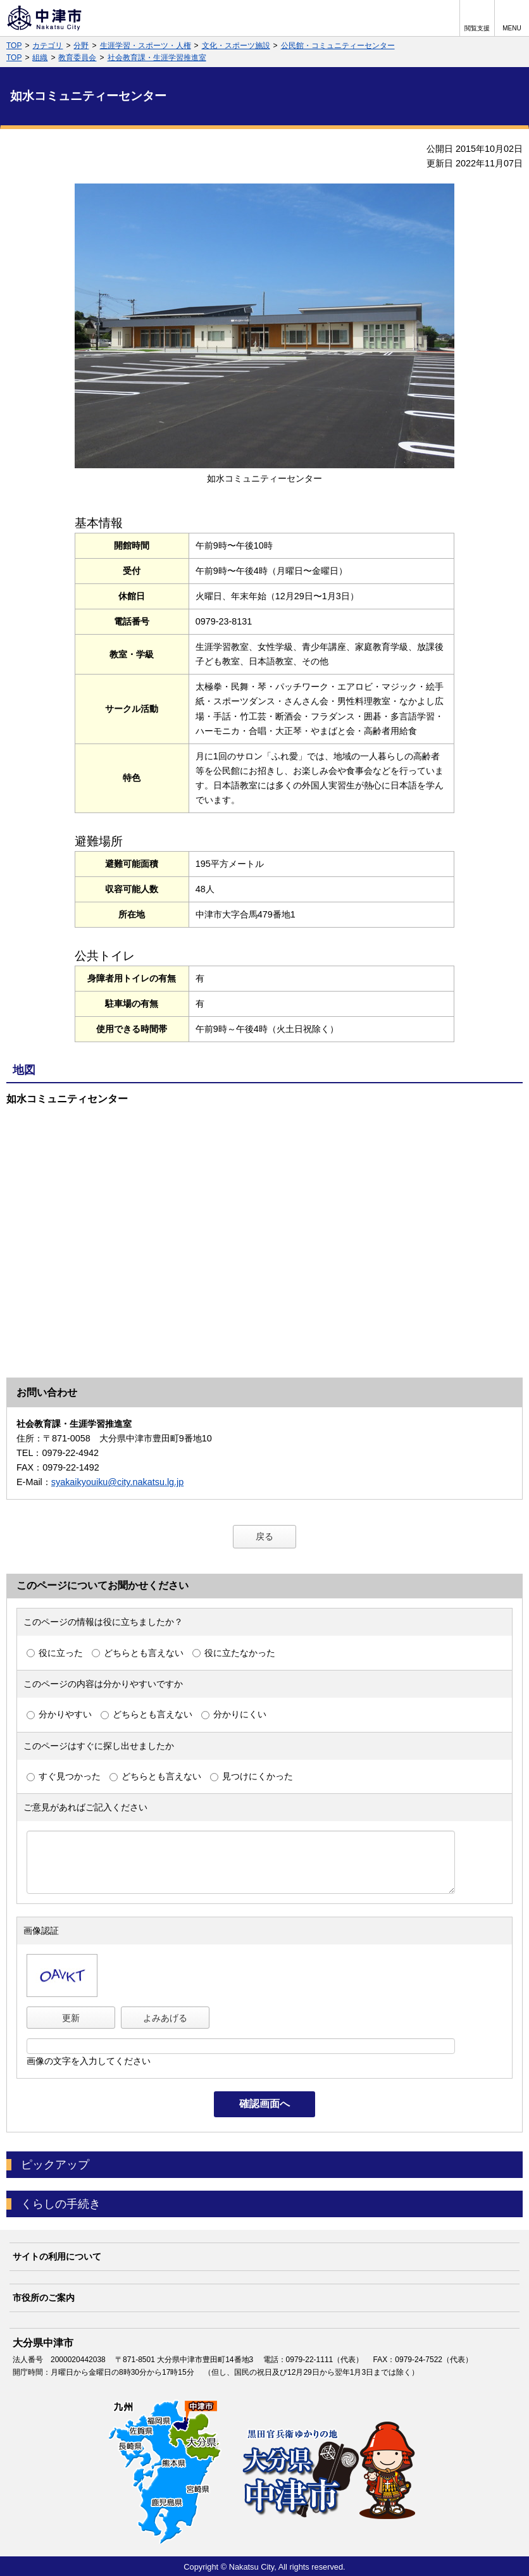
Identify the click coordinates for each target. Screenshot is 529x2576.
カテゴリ (47, 45)
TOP (14, 45)
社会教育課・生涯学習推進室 (157, 57)
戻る (264, 1536)
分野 (81, 45)
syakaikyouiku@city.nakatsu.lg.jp (117, 1482)
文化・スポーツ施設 (236, 45)
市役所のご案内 (44, 2298)
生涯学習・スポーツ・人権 (145, 45)
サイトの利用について (57, 2256)
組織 (39, 57)
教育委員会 (77, 57)
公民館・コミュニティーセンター (338, 45)
